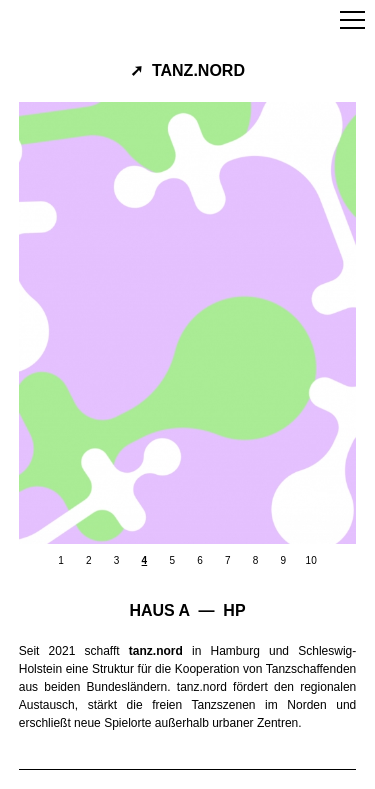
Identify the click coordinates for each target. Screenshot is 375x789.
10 (311, 560)
